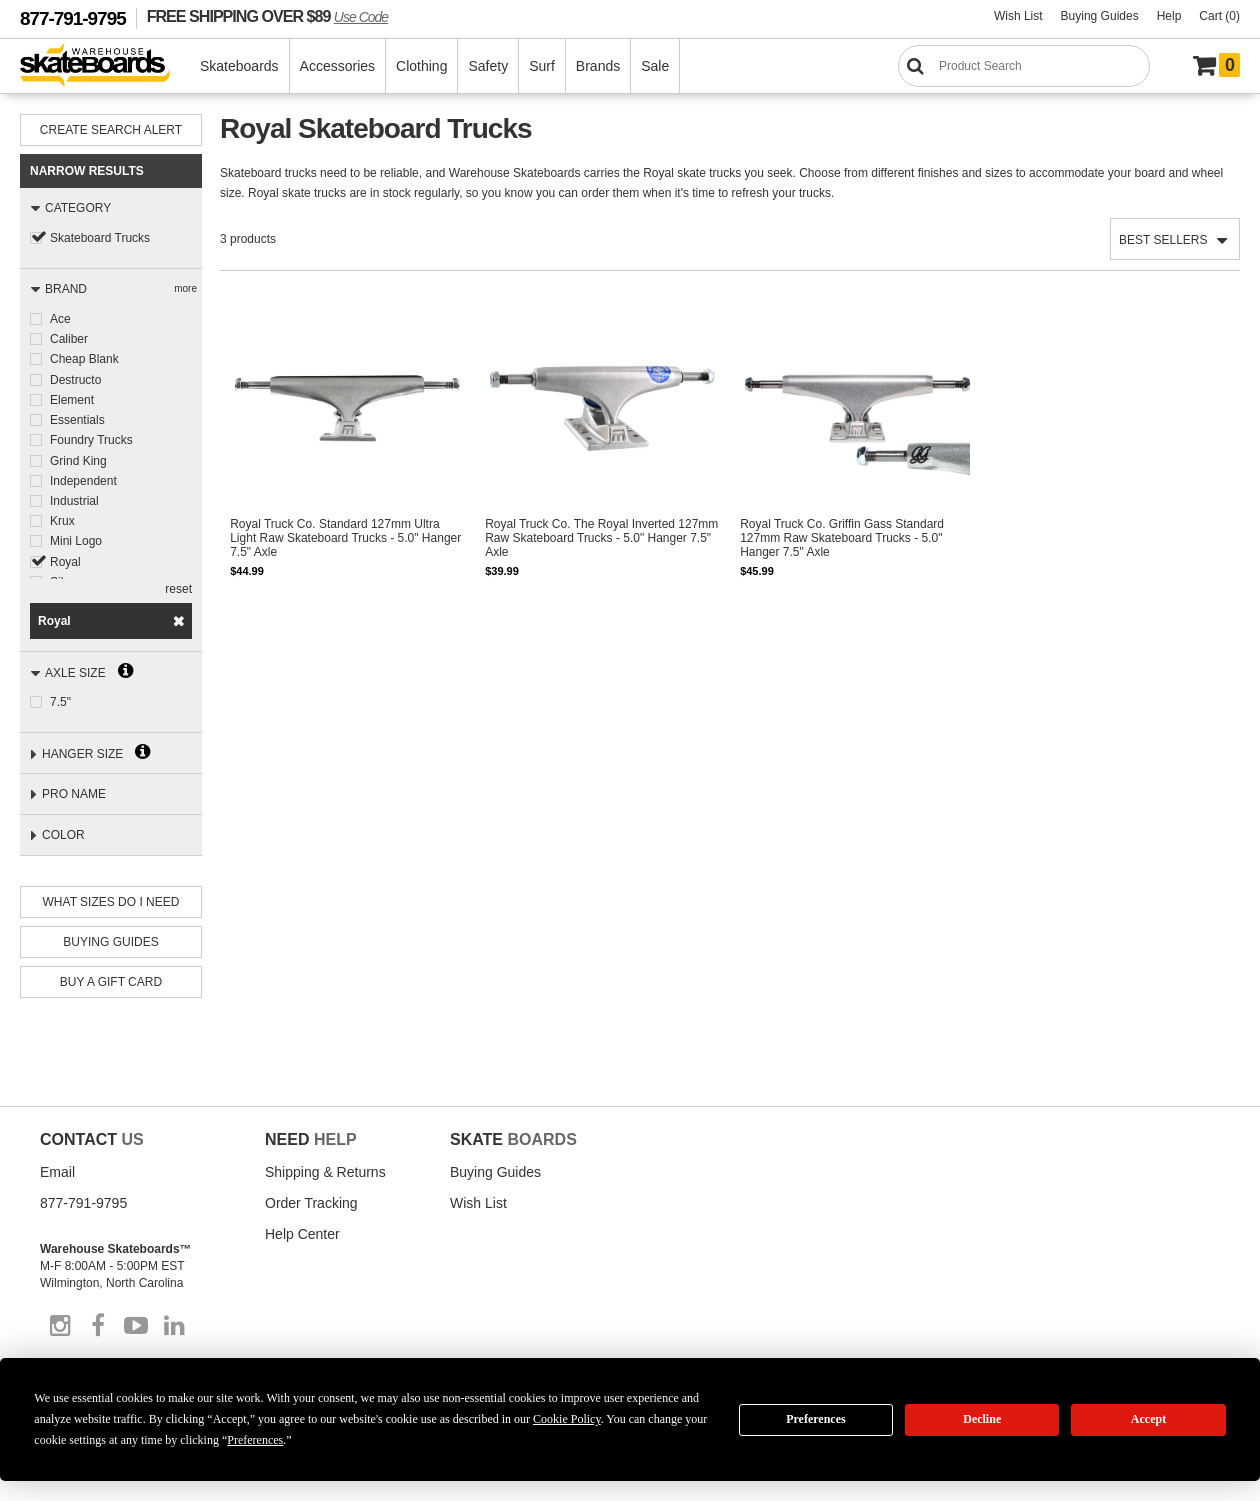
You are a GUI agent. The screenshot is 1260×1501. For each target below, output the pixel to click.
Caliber (69, 339)
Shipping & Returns (325, 1172)
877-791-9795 (73, 18)
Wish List (1018, 16)
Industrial (74, 499)
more (185, 288)
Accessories (338, 66)
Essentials (77, 419)
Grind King (78, 459)
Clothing (422, 66)
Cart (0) (1219, 16)
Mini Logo (76, 539)
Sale (656, 66)
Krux (62, 519)
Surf (543, 66)
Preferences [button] (255, 1440)
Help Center (302, 1234)
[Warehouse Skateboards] (105, 66)
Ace (60, 319)
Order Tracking (311, 1203)
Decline (982, 1419)
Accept (1148, 1419)
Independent (83, 479)
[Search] (1024, 66)
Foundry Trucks (91, 439)
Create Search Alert (111, 130)
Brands (599, 66)
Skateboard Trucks (100, 238)
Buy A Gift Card (111, 982)
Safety (489, 66)
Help (1169, 16)
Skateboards (240, 66)
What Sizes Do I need (111, 902)
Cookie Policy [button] (567, 1419)
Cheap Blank (84, 359)
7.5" (60, 702)
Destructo (75, 379)
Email (57, 1172)
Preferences (816, 1419)
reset (178, 589)
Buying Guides (1100, 16)
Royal (65, 559)
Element (72, 399)
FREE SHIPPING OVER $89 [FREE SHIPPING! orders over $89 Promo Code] (267, 16)
